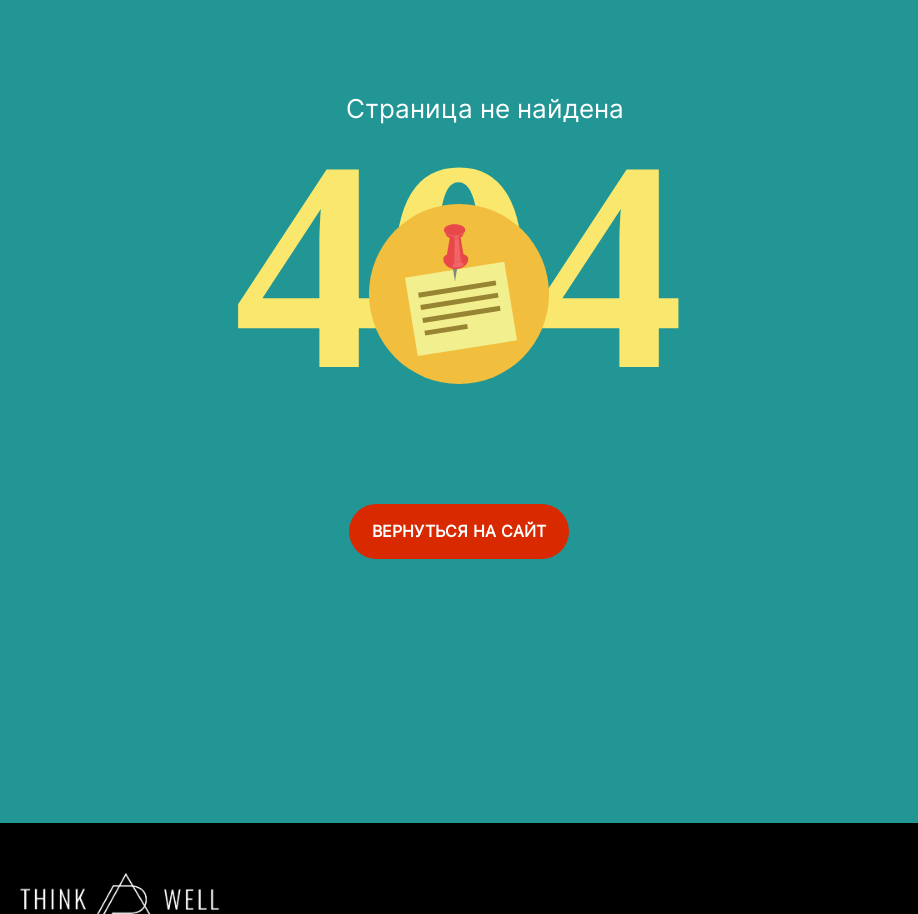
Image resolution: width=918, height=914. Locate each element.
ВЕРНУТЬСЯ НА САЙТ (459, 531)
